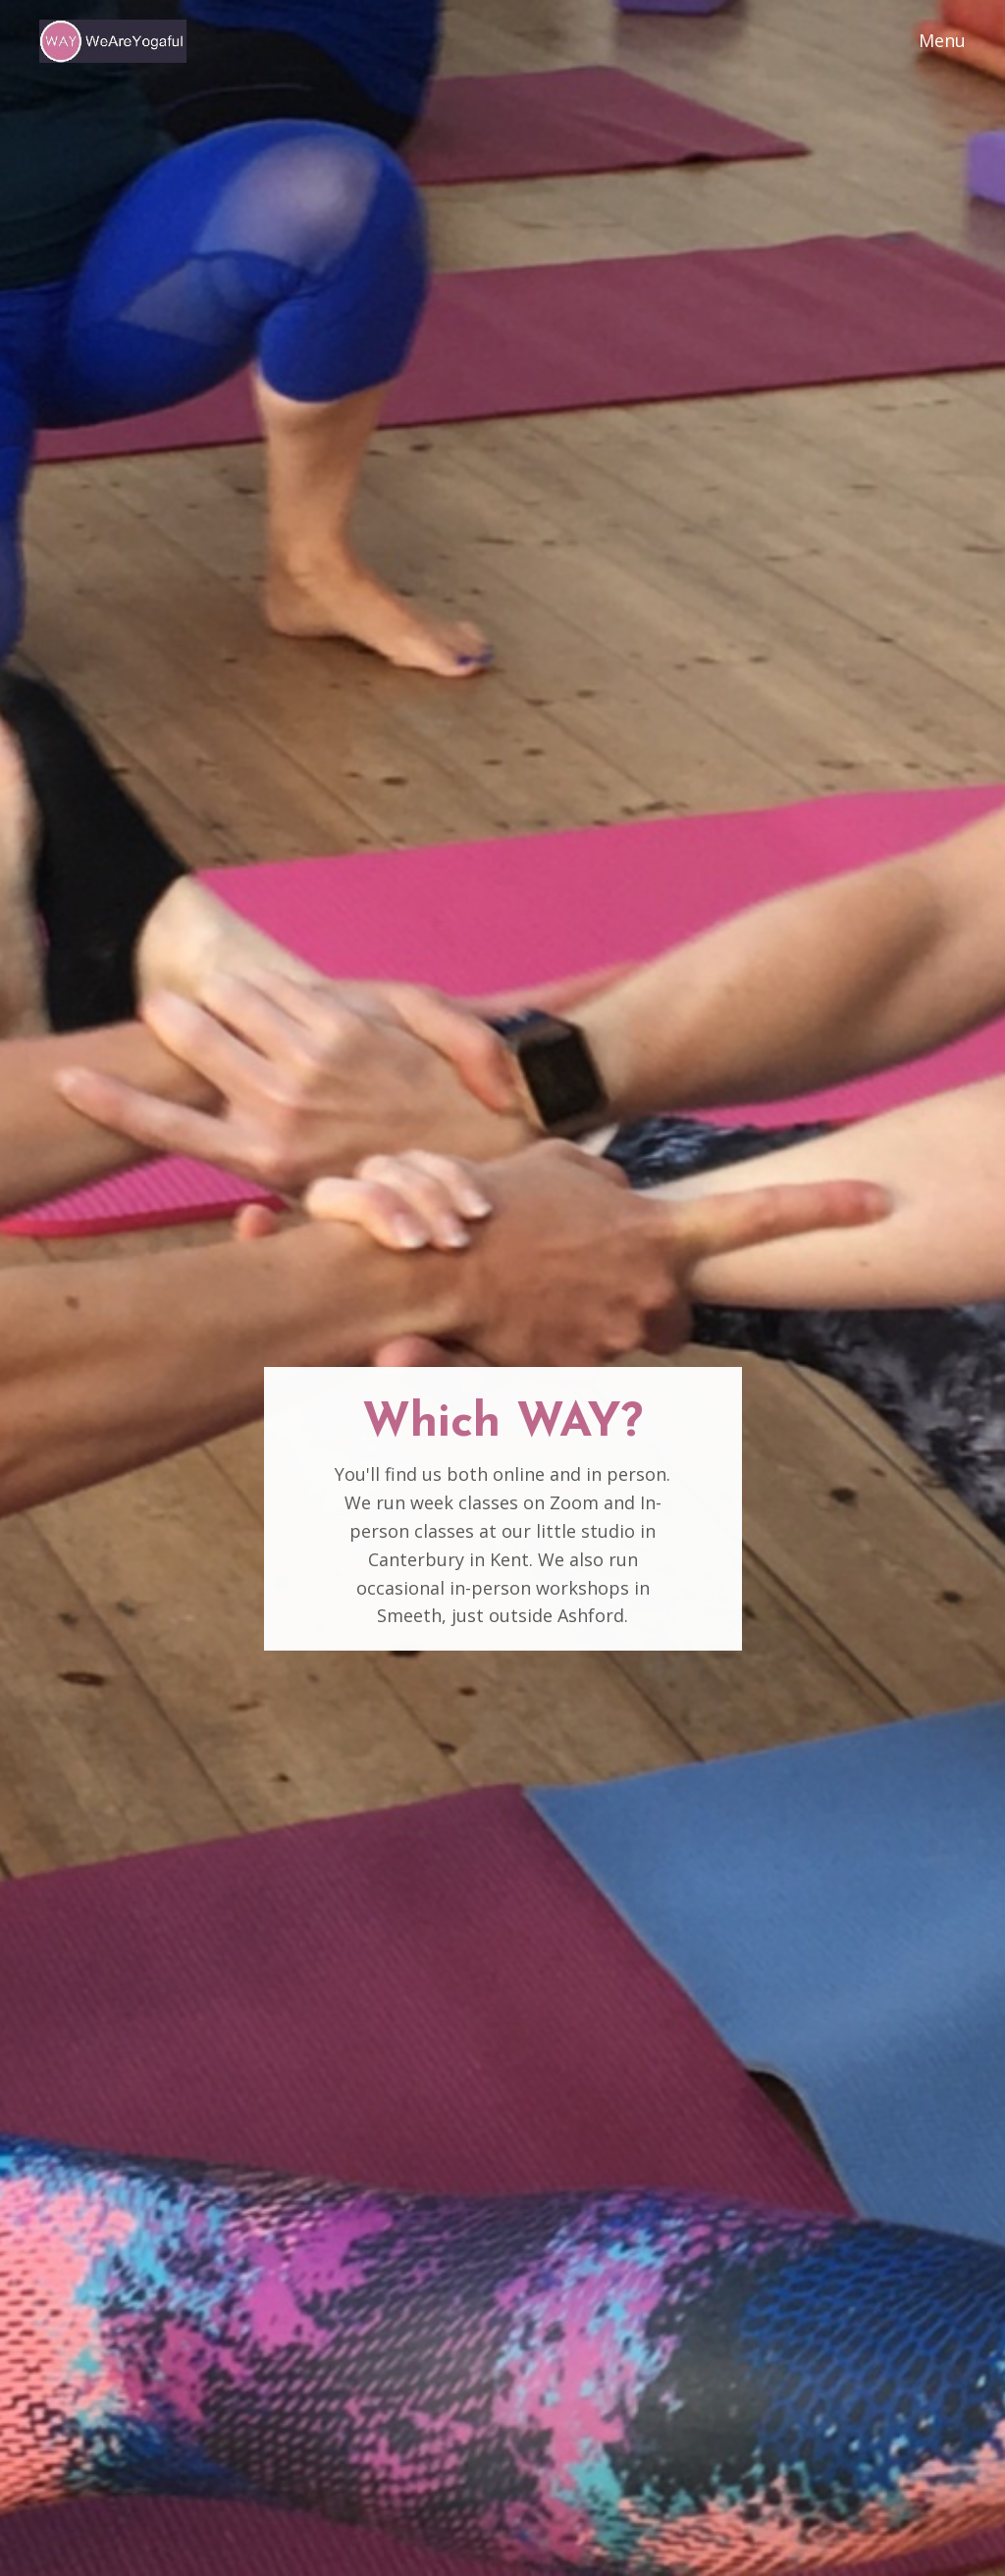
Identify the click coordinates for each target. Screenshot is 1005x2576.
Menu (942, 40)
